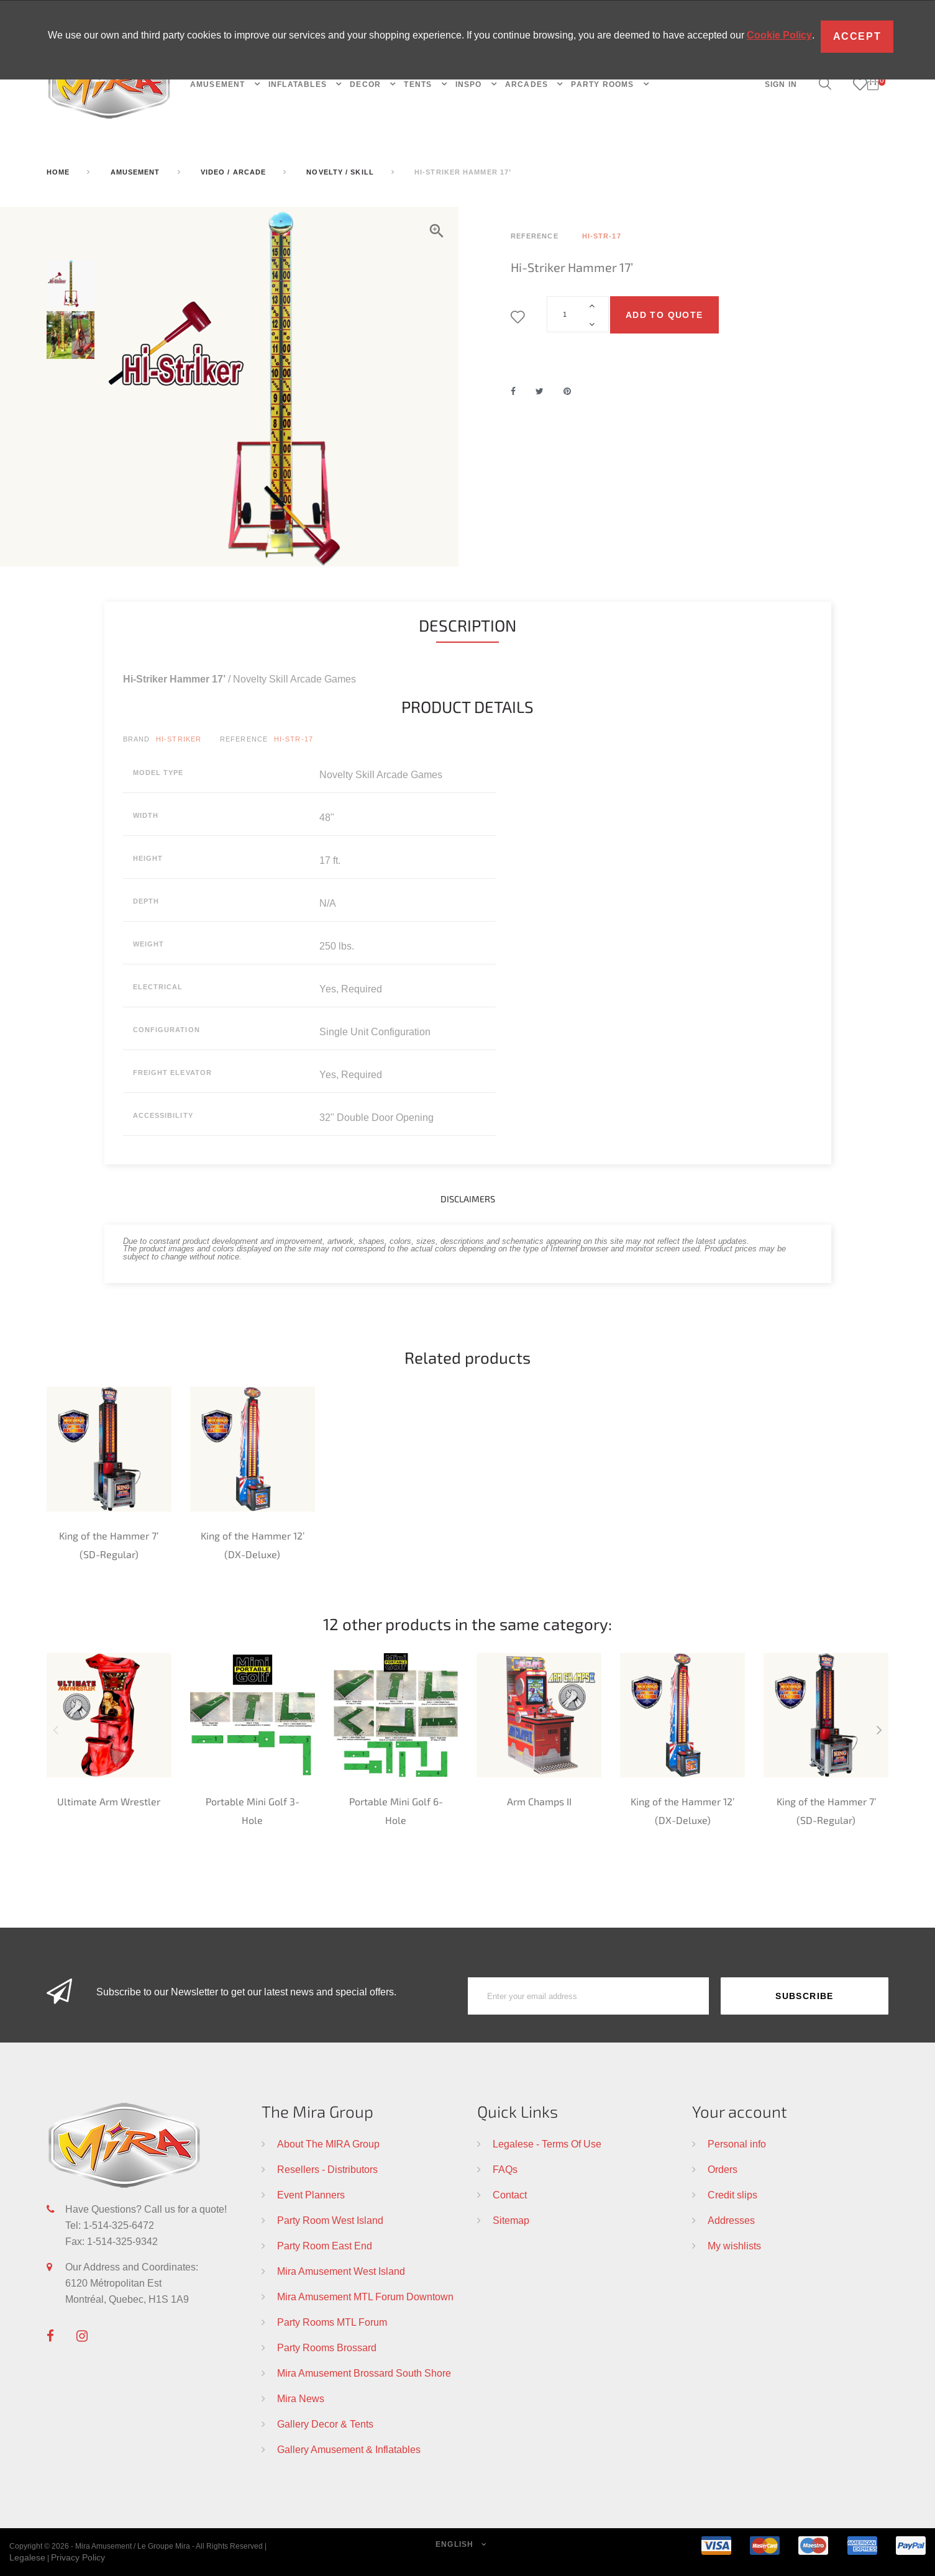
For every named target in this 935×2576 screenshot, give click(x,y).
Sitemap (511, 2220)
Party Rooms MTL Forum (332, 2322)
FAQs (505, 2169)
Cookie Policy (779, 35)
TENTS (419, 84)
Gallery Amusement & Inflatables (349, 2449)
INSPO (470, 84)
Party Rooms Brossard (326, 2347)
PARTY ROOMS (603, 84)
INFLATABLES (298, 84)
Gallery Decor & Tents (325, 2423)
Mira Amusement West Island (341, 2271)
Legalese (27, 2557)
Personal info (737, 2143)
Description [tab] (467, 625)
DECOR (366, 84)
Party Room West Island (330, 2220)
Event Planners (311, 2194)
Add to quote (664, 315)
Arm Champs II (539, 1801)
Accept (857, 36)
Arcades (528, 84)
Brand (136, 739)
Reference (244, 739)
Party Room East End (324, 2245)
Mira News (300, 2398)
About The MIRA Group (328, 2143)
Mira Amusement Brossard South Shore (364, 2373)
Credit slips (732, 2194)
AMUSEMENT (219, 84)
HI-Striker (178, 739)
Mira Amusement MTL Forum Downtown (365, 2296)
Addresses (731, 2220)
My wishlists (734, 2245)
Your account (739, 2111)
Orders (722, 2169)
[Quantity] (578, 314)
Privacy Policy (78, 2557)
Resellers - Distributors (327, 2169)
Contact (510, 2194)
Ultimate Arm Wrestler (108, 1801)
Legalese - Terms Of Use (547, 2143)
